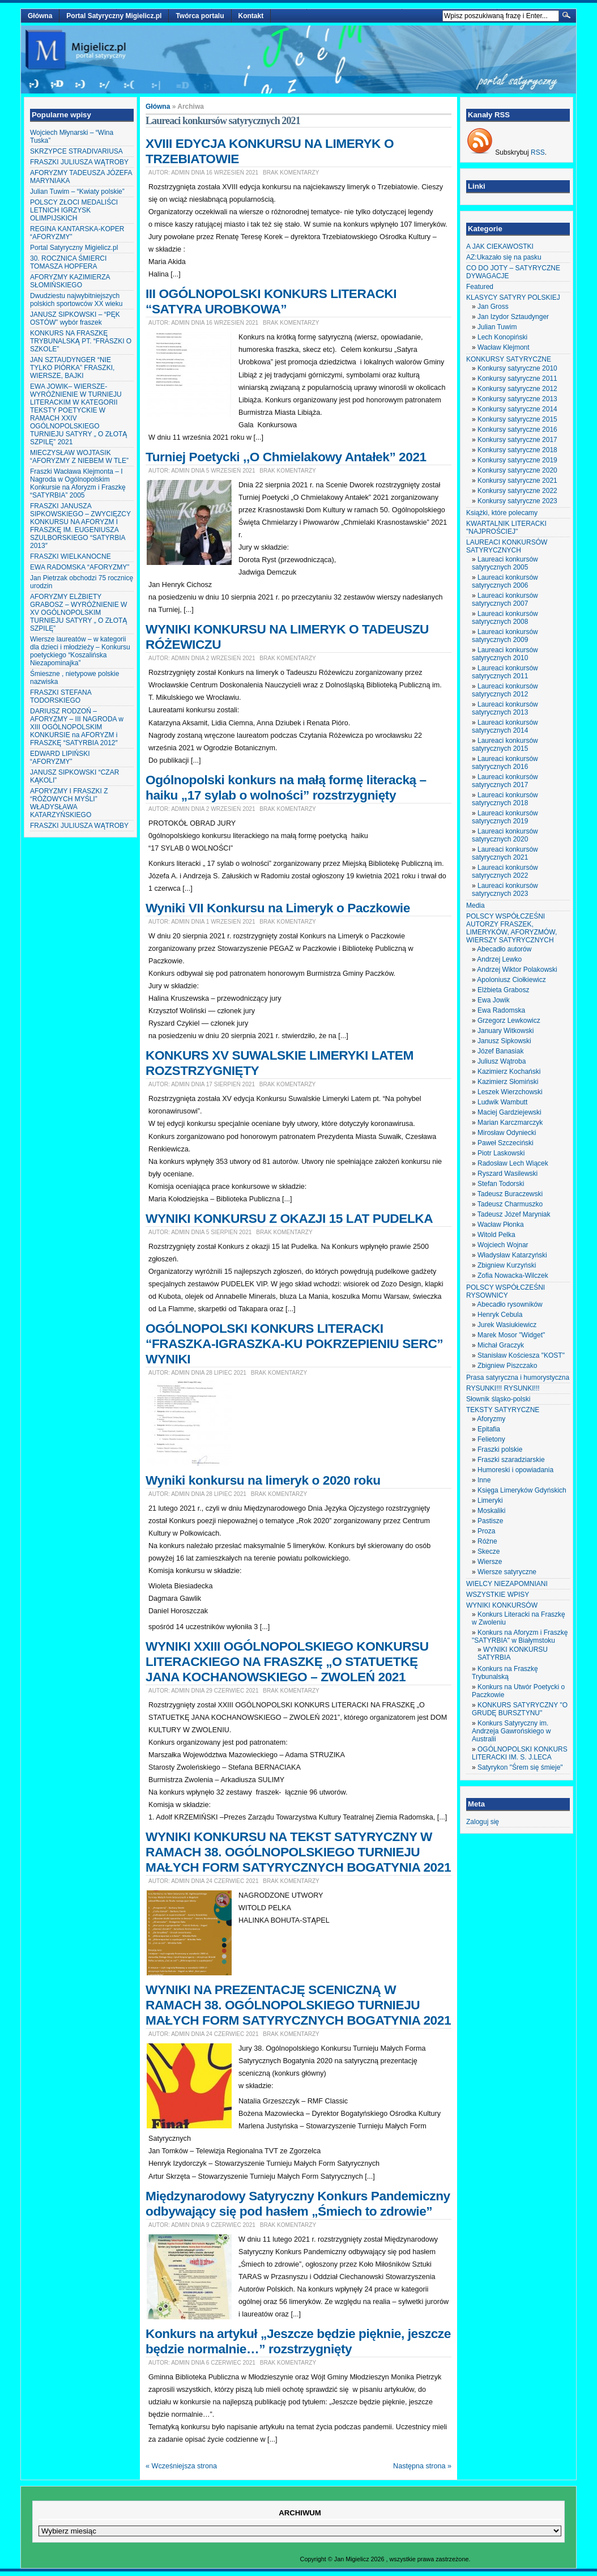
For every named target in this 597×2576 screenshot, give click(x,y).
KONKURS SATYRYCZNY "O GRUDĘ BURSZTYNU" (520, 1709)
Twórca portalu (200, 16)
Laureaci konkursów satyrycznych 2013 (505, 708)
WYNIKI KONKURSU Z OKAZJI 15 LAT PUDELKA (289, 1218)
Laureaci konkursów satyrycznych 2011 (505, 672)
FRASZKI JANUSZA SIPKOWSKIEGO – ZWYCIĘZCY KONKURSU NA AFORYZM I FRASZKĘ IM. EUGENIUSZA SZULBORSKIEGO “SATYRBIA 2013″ (80, 526)
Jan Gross (493, 307)
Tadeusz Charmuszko (510, 1204)
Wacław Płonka (500, 1225)
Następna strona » (422, 2466)
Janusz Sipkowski (504, 1041)
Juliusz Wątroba (501, 1061)
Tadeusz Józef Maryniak (514, 1214)
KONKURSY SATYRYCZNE (508, 359)
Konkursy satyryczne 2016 (517, 429)
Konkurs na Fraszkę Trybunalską (505, 1673)
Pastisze (490, 1521)
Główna (40, 16)
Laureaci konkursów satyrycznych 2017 (505, 781)
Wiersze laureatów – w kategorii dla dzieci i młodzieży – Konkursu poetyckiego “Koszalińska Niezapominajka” (80, 651)
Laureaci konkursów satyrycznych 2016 (505, 763)
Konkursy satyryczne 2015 (517, 419)
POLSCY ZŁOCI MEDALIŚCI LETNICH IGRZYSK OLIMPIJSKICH (74, 210)
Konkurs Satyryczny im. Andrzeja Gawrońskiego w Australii (511, 1731)
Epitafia (488, 1429)
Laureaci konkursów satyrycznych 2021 (505, 853)
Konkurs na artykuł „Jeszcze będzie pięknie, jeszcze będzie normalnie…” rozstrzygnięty (298, 2341)
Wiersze (489, 1562)
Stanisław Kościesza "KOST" (521, 1355)
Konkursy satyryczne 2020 (517, 470)
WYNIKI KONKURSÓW (502, 1605)
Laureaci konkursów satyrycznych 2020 (505, 835)
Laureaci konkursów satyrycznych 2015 (505, 745)
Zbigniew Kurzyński (506, 1265)
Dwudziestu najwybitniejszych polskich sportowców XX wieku (76, 300)
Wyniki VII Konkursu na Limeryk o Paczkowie (278, 907)
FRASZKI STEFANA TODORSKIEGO (60, 696)
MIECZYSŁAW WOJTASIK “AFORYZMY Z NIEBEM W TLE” (79, 457)
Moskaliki (491, 1511)
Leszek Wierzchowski (510, 1092)
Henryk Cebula (499, 1315)
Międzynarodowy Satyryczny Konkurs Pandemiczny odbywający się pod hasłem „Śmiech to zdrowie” (298, 2203)
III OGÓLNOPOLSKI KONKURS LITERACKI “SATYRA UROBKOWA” (271, 301)
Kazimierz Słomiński (507, 1082)
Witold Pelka (496, 1235)
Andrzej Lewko (499, 959)
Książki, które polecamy (502, 513)
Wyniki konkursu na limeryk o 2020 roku (263, 1480)
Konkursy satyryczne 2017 (517, 440)
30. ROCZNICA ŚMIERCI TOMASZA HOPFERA (68, 262)
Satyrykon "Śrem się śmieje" (520, 1767)
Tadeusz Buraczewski (510, 1194)
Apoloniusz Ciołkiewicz (511, 980)
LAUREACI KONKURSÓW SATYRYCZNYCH (506, 546)
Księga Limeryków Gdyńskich (521, 1490)
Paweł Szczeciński (505, 1143)
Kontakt (251, 16)
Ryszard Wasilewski (507, 1174)
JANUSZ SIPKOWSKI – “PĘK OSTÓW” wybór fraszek (75, 318)
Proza (486, 1531)
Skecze (488, 1551)
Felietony (491, 1439)
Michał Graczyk (500, 1345)
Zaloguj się (482, 1822)
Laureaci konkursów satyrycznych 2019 (505, 817)
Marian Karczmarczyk (510, 1123)
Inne (484, 1480)
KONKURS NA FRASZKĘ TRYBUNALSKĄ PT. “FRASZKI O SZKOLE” (80, 341)
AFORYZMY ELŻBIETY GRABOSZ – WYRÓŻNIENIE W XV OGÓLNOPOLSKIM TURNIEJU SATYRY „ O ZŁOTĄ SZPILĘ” (78, 612)
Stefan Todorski (500, 1184)
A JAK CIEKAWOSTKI (500, 246)
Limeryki (490, 1500)
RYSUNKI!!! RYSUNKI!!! (503, 1388)
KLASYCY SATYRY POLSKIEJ (513, 297)
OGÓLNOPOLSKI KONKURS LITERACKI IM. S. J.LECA (520, 1753)
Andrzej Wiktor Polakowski (517, 970)
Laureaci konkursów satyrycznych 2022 (505, 871)
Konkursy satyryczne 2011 (517, 378)
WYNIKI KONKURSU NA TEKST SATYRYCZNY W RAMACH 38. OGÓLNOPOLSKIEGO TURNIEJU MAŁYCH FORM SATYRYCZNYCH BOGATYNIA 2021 (298, 1851)
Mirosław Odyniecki (506, 1133)
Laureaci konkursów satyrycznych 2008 (505, 618)
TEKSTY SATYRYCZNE (502, 1410)
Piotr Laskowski (500, 1153)
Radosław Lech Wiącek (512, 1163)
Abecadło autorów (504, 949)
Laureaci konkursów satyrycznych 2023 (505, 890)
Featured (479, 287)
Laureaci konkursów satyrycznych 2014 (505, 726)
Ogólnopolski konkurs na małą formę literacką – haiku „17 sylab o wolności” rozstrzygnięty (286, 787)
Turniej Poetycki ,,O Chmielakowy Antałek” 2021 (286, 456)
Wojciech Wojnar (502, 1245)
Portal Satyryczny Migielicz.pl (113, 16)
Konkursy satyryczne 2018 (517, 450)
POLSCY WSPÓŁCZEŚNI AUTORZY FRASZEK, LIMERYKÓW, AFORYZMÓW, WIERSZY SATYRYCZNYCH (511, 928)
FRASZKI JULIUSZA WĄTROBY (79, 162)
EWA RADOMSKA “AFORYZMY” (79, 567)
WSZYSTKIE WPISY (497, 1595)
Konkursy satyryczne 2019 (517, 460)
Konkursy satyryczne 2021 (517, 480)
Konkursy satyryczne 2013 (517, 399)
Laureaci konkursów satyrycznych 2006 (505, 581)
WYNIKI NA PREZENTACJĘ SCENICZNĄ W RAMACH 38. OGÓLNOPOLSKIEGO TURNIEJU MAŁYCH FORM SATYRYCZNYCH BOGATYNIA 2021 (298, 2004)
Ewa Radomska (501, 1010)
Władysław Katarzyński (512, 1255)
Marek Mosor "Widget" (511, 1335)
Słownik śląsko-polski (498, 1399)
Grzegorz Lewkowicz (508, 1021)
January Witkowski (505, 1031)
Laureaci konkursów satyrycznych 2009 (505, 636)
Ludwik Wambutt (502, 1102)
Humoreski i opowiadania (515, 1470)
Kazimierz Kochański (508, 1072)
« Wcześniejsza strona (181, 2466)
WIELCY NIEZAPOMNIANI (507, 1584)
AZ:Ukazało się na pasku (503, 257)
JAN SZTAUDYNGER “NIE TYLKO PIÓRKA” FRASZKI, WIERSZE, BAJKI (72, 368)
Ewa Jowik (493, 1000)
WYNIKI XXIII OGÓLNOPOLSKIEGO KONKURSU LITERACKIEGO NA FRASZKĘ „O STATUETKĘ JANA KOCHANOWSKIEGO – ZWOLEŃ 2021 (287, 1661)
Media (475, 905)
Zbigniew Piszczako (507, 1366)
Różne (487, 1541)
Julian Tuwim (497, 327)
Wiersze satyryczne (506, 1572)
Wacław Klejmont (503, 347)
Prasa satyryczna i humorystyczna (517, 1377)
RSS (538, 152)
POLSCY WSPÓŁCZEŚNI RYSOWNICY (505, 1291)
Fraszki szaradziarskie (511, 1460)
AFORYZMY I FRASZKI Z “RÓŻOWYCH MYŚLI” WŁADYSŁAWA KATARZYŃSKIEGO (69, 803)
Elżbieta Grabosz (503, 990)
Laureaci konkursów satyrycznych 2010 (505, 654)
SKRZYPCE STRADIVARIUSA (76, 151)
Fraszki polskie (499, 1449)
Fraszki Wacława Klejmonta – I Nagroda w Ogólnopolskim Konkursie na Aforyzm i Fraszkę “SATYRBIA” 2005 (78, 483)
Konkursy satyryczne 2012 (517, 389)
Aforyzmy (491, 1419)
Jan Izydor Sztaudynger (513, 317)
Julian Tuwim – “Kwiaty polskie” (77, 191)
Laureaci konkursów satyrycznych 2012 (505, 690)
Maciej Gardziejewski (509, 1112)
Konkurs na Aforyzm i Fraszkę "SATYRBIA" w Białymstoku (520, 1636)
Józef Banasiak (500, 1051)
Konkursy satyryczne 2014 (517, 409)
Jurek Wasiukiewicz (506, 1325)
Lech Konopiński (502, 337)
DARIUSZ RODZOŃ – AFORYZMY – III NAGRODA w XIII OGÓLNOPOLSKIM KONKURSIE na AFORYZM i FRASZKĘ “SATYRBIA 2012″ (76, 727)
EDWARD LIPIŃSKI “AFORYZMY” (60, 758)
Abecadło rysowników (509, 1304)
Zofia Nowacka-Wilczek (512, 1276)
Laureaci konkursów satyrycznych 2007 (505, 599)
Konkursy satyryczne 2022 (517, 491)
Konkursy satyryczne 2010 (517, 368)
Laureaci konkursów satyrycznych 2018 (505, 799)
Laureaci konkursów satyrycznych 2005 (505, 563)
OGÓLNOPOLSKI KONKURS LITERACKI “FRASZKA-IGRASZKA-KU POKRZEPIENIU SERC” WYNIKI (294, 1343)
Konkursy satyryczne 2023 (517, 501)
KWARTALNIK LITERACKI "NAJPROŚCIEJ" (506, 527)
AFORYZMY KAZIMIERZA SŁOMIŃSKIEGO (70, 281)
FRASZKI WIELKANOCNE (70, 556)
